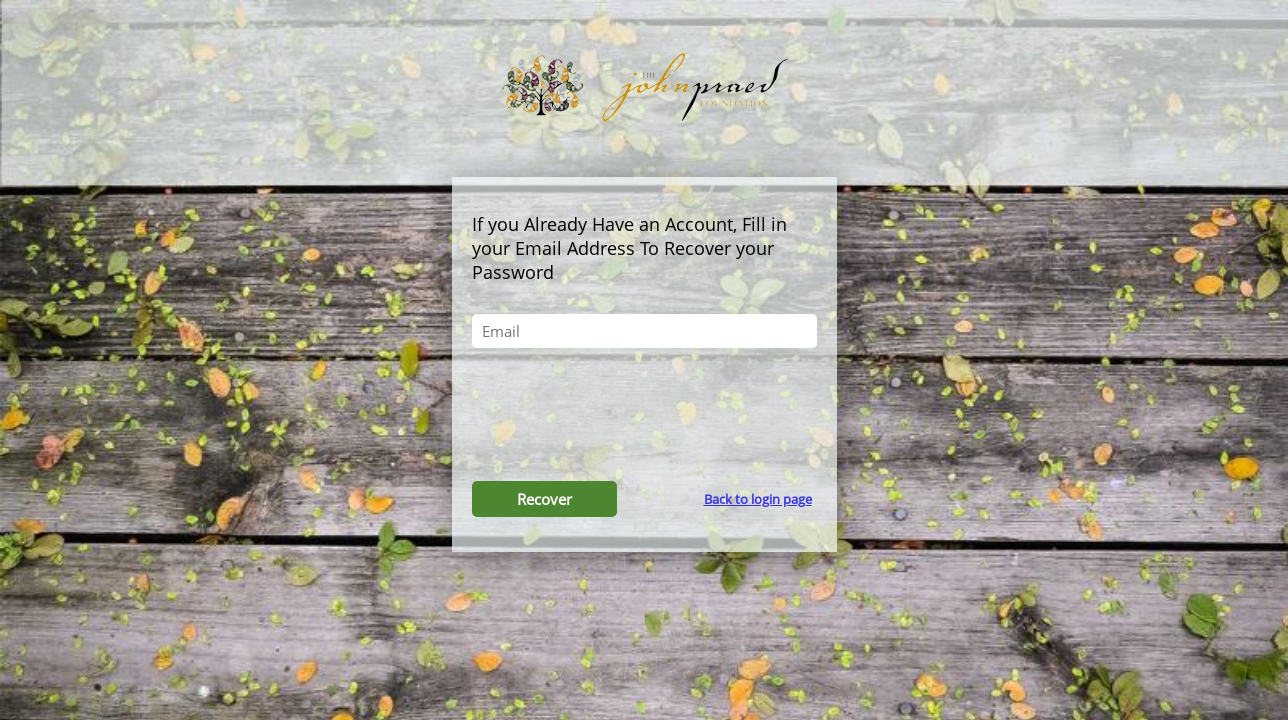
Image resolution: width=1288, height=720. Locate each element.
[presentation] (644, 417)
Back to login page (758, 499)
